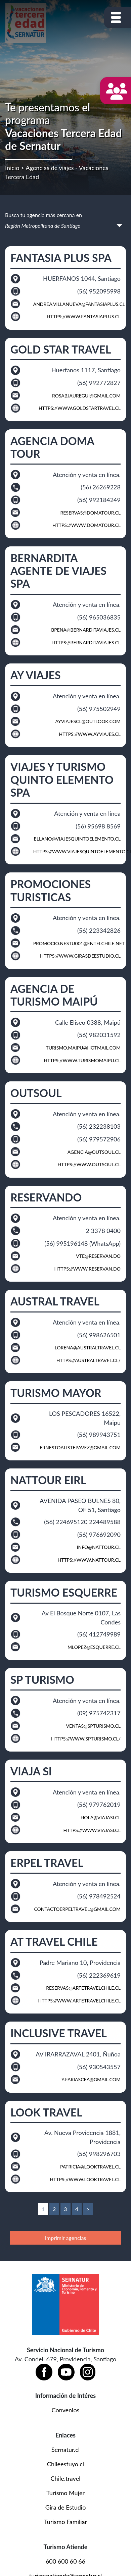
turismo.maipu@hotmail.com (83, 1048)
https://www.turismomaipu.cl (82, 1060)
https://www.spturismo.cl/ (86, 1738)
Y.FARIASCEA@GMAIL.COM (91, 2079)
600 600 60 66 (65, 2561)
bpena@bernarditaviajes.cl (86, 630)
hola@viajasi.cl (101, 1817)
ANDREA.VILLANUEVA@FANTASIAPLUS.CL (79, 304)
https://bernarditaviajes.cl (86, 642)
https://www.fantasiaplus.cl (84, 316)
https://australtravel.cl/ (88, 1360)
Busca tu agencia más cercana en (43, 215)
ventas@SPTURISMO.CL (93, 1726)
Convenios (66, 2410)
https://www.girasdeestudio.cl (80, 956)
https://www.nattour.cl (89, 1560)
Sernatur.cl (65, 2449)
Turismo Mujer (65, 2493)
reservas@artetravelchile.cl (83, 1988)
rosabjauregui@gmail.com (86, 395)
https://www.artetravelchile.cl (79, 2000)
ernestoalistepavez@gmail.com (80, 1447)
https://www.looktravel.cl (85, 2179)
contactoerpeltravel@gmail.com (77, 1909)
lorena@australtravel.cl (88, 1347)
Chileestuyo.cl (65, 2464)
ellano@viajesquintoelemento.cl (77, 839)
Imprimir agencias (65, 2238)
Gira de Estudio (65, 2507)
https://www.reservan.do (87, 1269)
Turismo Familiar (65, 2521)
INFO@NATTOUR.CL (99, 1547)
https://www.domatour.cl (86, 525)
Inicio (12, 167)
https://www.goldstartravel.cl (80, 408)
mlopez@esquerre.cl (94, 1647)
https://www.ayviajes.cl (90, 734)
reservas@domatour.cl (90, 513)
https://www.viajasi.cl (92, 1830)
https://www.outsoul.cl (89, 1164)
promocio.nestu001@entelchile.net (79, 943)
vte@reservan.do (98, 1256)
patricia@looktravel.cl (90, 2166)
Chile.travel (66, 2478)
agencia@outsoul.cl (94, 1152)
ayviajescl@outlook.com (88, 721)
